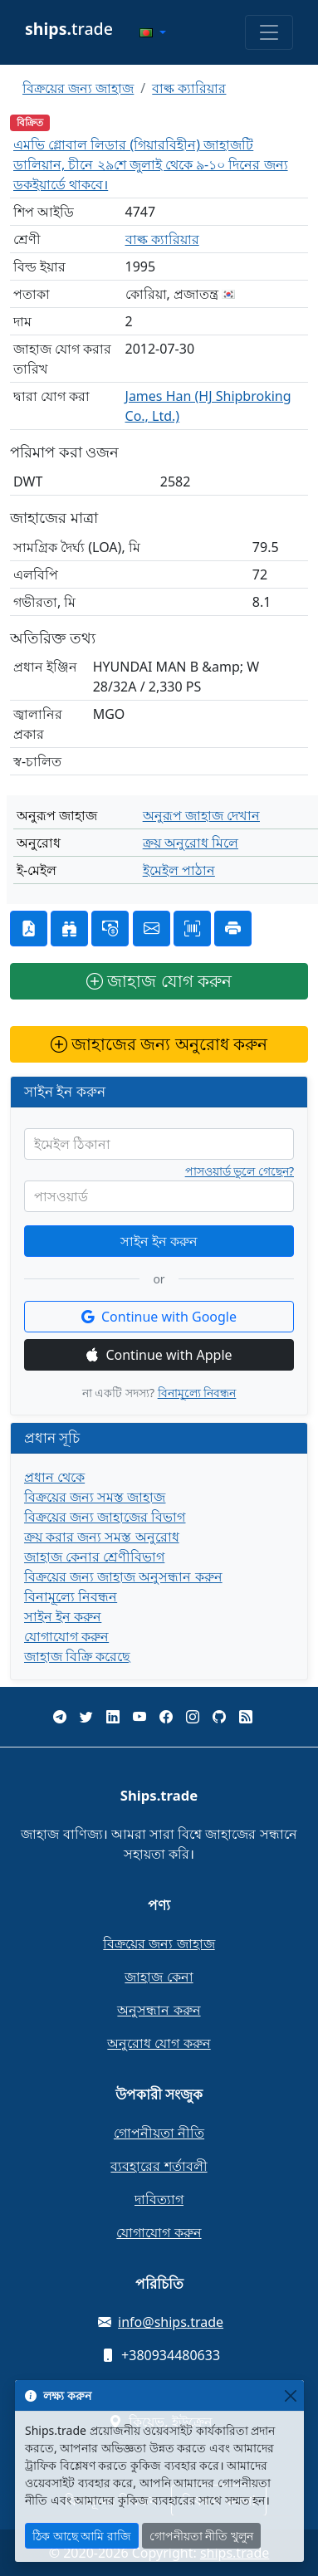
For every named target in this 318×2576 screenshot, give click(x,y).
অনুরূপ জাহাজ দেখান (201, 815)
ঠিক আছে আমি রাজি (81, 2536)
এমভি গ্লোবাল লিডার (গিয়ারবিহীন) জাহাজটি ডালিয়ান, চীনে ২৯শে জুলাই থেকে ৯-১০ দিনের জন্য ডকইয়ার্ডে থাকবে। (150, 164)
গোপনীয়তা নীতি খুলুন (201, 2536)
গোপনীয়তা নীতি (159, 2133)
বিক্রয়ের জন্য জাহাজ (78, 88)
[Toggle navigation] (269, 32)
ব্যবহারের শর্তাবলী (158, 2166)
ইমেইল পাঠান (179, 870)
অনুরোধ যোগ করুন (158, 2043)
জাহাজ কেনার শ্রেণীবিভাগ (94, 1556)
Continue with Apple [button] (159, 1355)
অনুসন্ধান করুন (158, 2010)
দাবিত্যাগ (159, 2199)
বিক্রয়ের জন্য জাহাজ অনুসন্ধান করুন (123, 1576)
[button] (152, 32)
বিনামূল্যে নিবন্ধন (197, 1392)
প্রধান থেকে (54, 1477)
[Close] (290, 2395)
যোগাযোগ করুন (66, 1636)
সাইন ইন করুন (159, 1241)
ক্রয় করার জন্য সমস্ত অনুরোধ (101, 1537)
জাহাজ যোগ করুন (159, 981)
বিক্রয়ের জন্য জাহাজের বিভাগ (104, 1517)
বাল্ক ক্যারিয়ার (189, 88)
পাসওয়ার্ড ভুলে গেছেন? (239, 1171)
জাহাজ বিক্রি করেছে (77, 1656)
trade (69, 28)
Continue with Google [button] (159, 1317)
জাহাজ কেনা (159, 1976)
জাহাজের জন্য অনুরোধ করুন (159, 1044)
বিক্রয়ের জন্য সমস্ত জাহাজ (94, 1497)
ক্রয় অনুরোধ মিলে (190, 842)
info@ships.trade (170, 2322)
